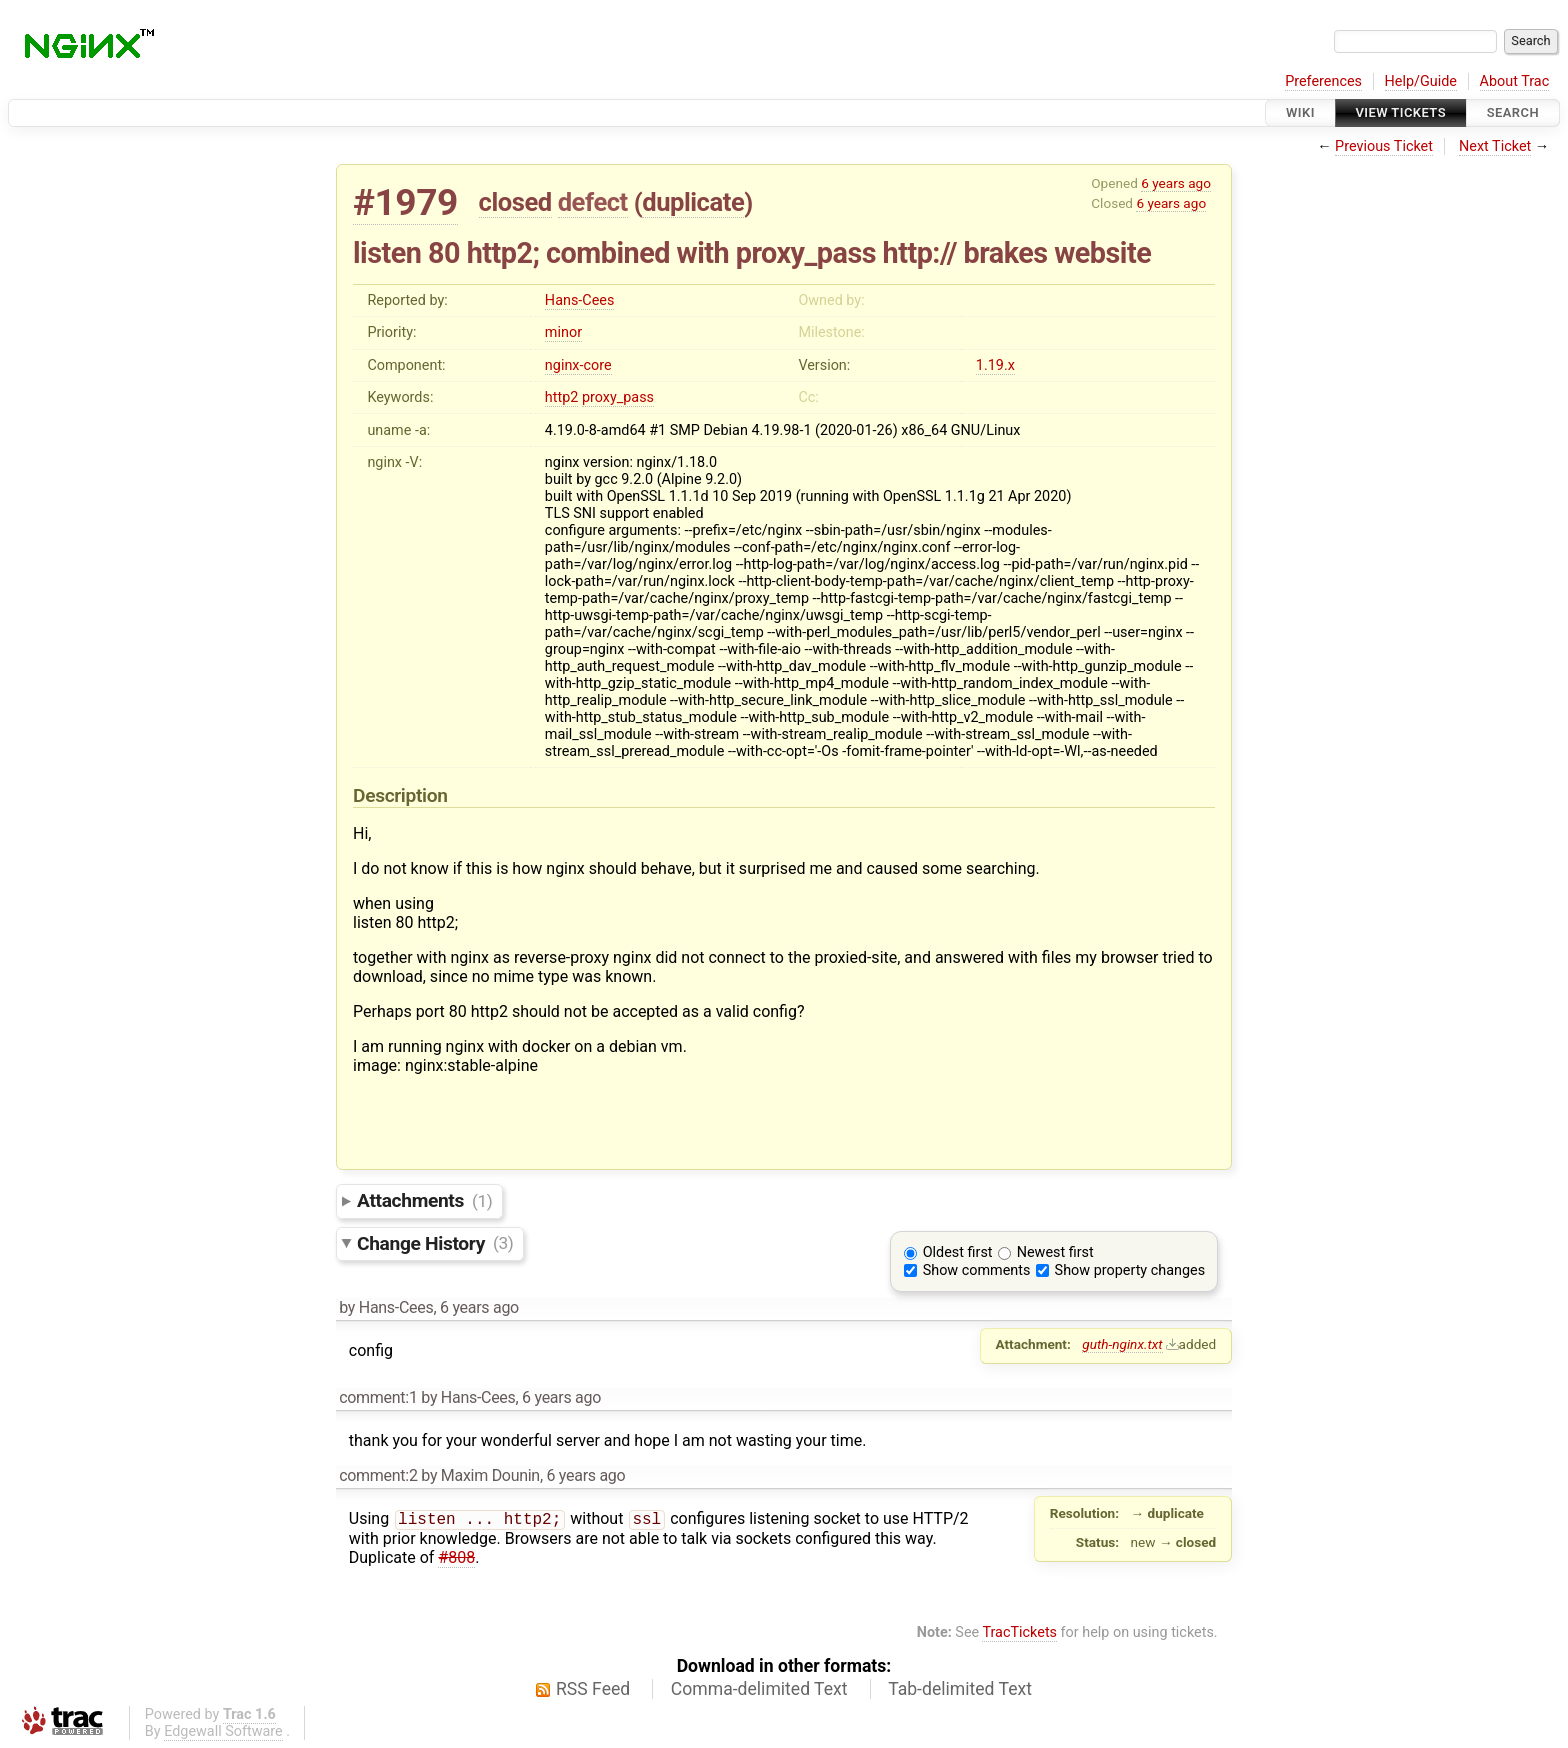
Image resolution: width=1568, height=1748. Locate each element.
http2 (562, 397)
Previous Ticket (1384, 146)
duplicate (693, 202)
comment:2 (378, 1475)
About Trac (1515, 81)
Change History (435, 1242)
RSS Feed (593, 1689)
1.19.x (995, 365)
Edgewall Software (223, 1731)
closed (515, 202)
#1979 (405, 202)
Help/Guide (1421, 81)
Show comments (977, 1270)
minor (563, 332)
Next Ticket (1495, 146)
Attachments (424, 1200)
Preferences (1323, 81)
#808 (456, 1559)
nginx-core (578, 365)
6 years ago (1176, 183)
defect (593, 202)
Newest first (1055, 1252)
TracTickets (1019, 1632)
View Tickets (1401, 112)
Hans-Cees (580, 300)
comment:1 (378, 1397)
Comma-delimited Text (759, 1689)
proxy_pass (618, 397)
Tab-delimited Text (960, 1689)
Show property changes (1130, 1270)
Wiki (1300, 112)
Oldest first (958, 1252)
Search (1513, 112)
